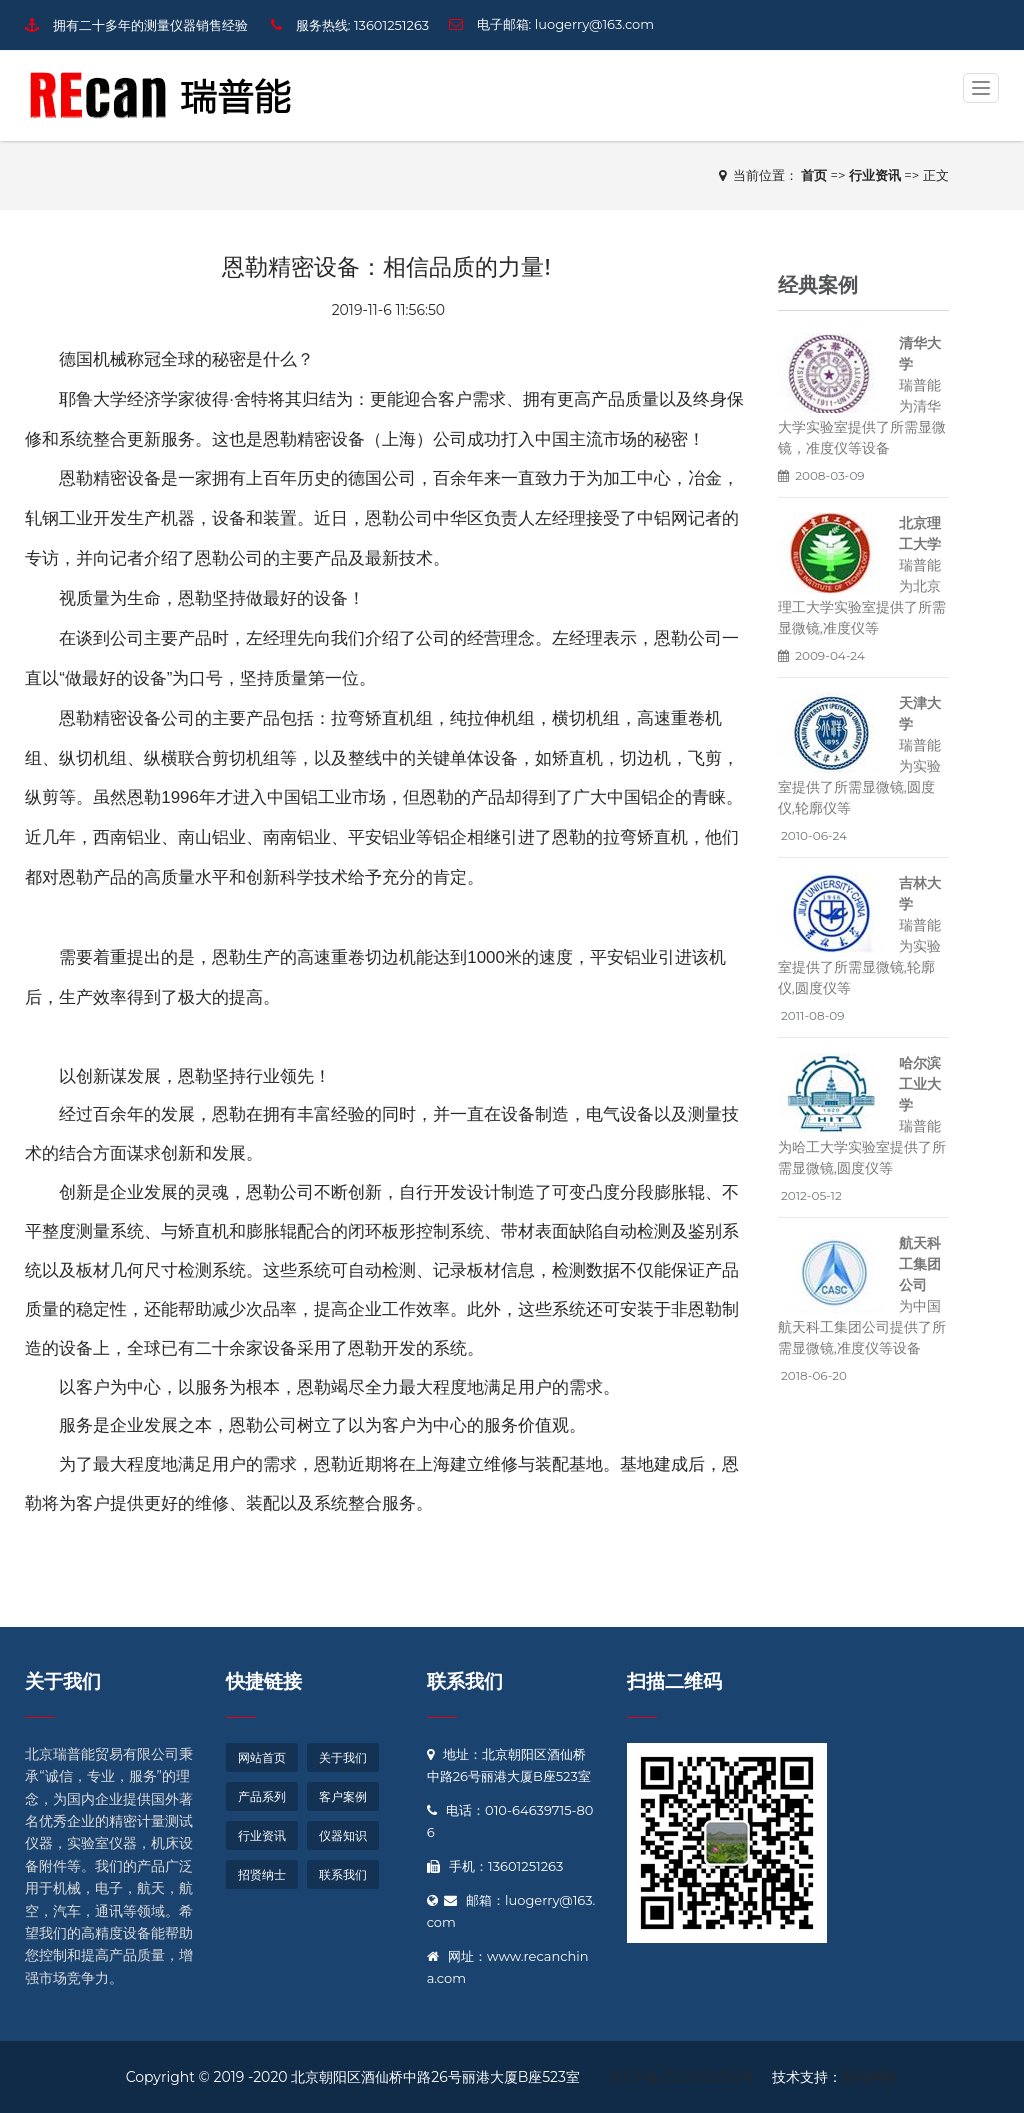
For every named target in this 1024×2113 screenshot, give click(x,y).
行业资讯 (262, 1835)
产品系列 (262, 1796)
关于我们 (63, 1681)
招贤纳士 (262, 1874)
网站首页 (262, 1757)
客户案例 (343, 1796)
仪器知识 (343, 1835)
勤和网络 (870, 2077)
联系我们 (343, 1874)
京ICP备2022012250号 (681, 2077)
